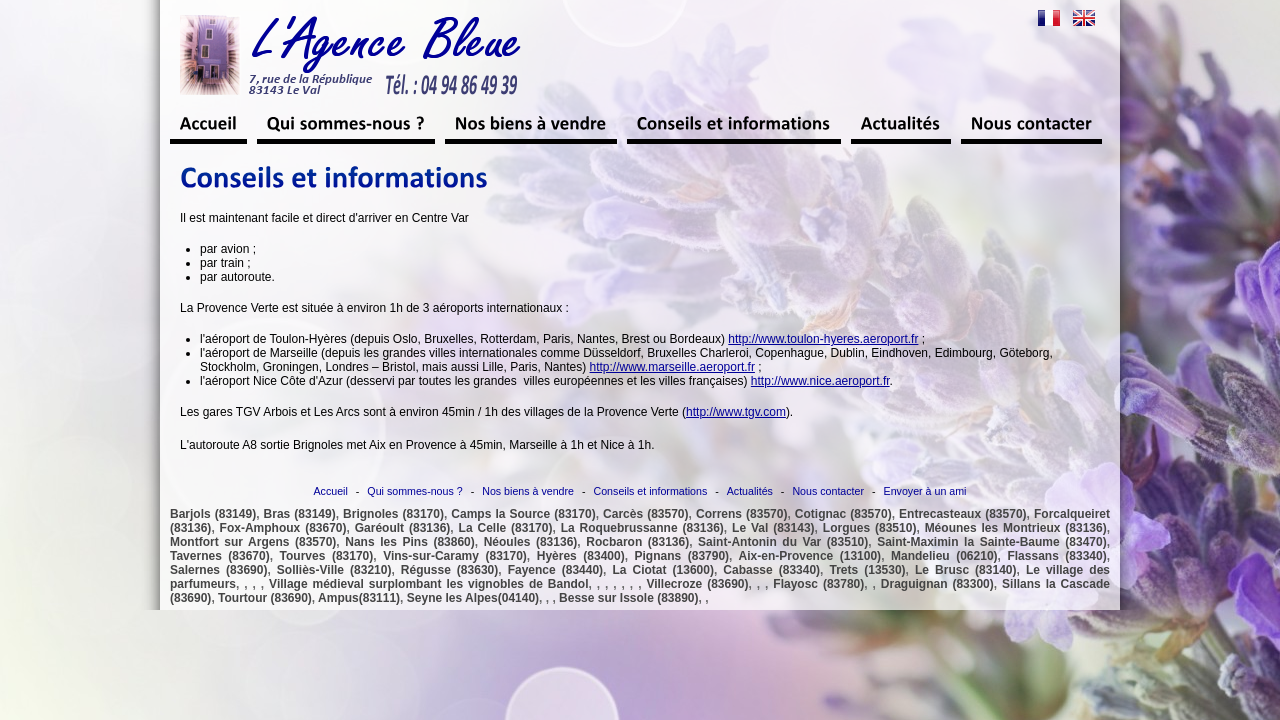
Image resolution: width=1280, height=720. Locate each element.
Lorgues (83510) (870, 528)
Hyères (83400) (581, 556)
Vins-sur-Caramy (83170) (455, 556)
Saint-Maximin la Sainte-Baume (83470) (992, 542)
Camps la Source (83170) (523, 514)
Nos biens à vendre (528, 491)
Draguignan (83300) (937, 584)
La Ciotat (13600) (662, 570)
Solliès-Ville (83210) (334, 570)
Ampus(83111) (359, 598)
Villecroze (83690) (697, 584)
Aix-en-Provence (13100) (810, 556)
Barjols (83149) (213, 514)
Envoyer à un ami (925, 491)
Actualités (750, 491)
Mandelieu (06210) (944, 556)
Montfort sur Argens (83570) (253, 542)
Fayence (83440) (555, 570)
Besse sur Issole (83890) (628, 598)
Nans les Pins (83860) (409, 542)
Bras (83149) (300, 514)
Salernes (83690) (218, 570)
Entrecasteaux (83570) (963, 514)
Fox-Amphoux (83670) (283, 528)
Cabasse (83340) (771, 570)
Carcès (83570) (645, 514)
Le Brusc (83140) (965, 570)
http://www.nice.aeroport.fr (820, 381)
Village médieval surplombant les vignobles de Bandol (428, 584)
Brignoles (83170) (393, 514)
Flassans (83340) (1056, 556)
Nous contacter (828, 491)
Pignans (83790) (682, 556)
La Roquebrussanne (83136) (642, 528)
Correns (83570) (741, 514)
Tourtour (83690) (265, 598)
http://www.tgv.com (736, 412)
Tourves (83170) (327, 556)
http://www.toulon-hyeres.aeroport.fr (823, 339)
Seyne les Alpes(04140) (473, 598)
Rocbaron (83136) (637, 542)
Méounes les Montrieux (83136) (1016, 528)
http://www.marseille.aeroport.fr (672, 367)
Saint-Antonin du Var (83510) (783, 542)
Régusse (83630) (449, 570)
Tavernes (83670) (220, 556)
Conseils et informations (651, 491)
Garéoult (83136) (403, 528)
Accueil (331, 491)
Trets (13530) (868, 570)
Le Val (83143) (773, 528)
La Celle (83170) (506, 528)
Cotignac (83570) (843, 514)
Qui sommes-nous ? (414, 491)
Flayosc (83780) (818, 584)
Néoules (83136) (531, 542)
